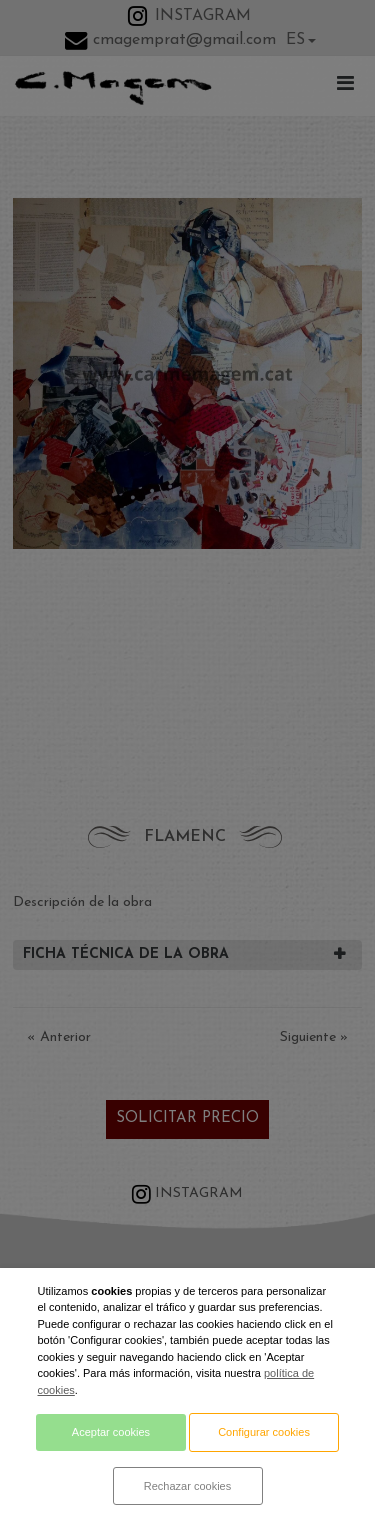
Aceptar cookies (111, 1432)
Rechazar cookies (187, 1486)
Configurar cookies (264, 1432)
